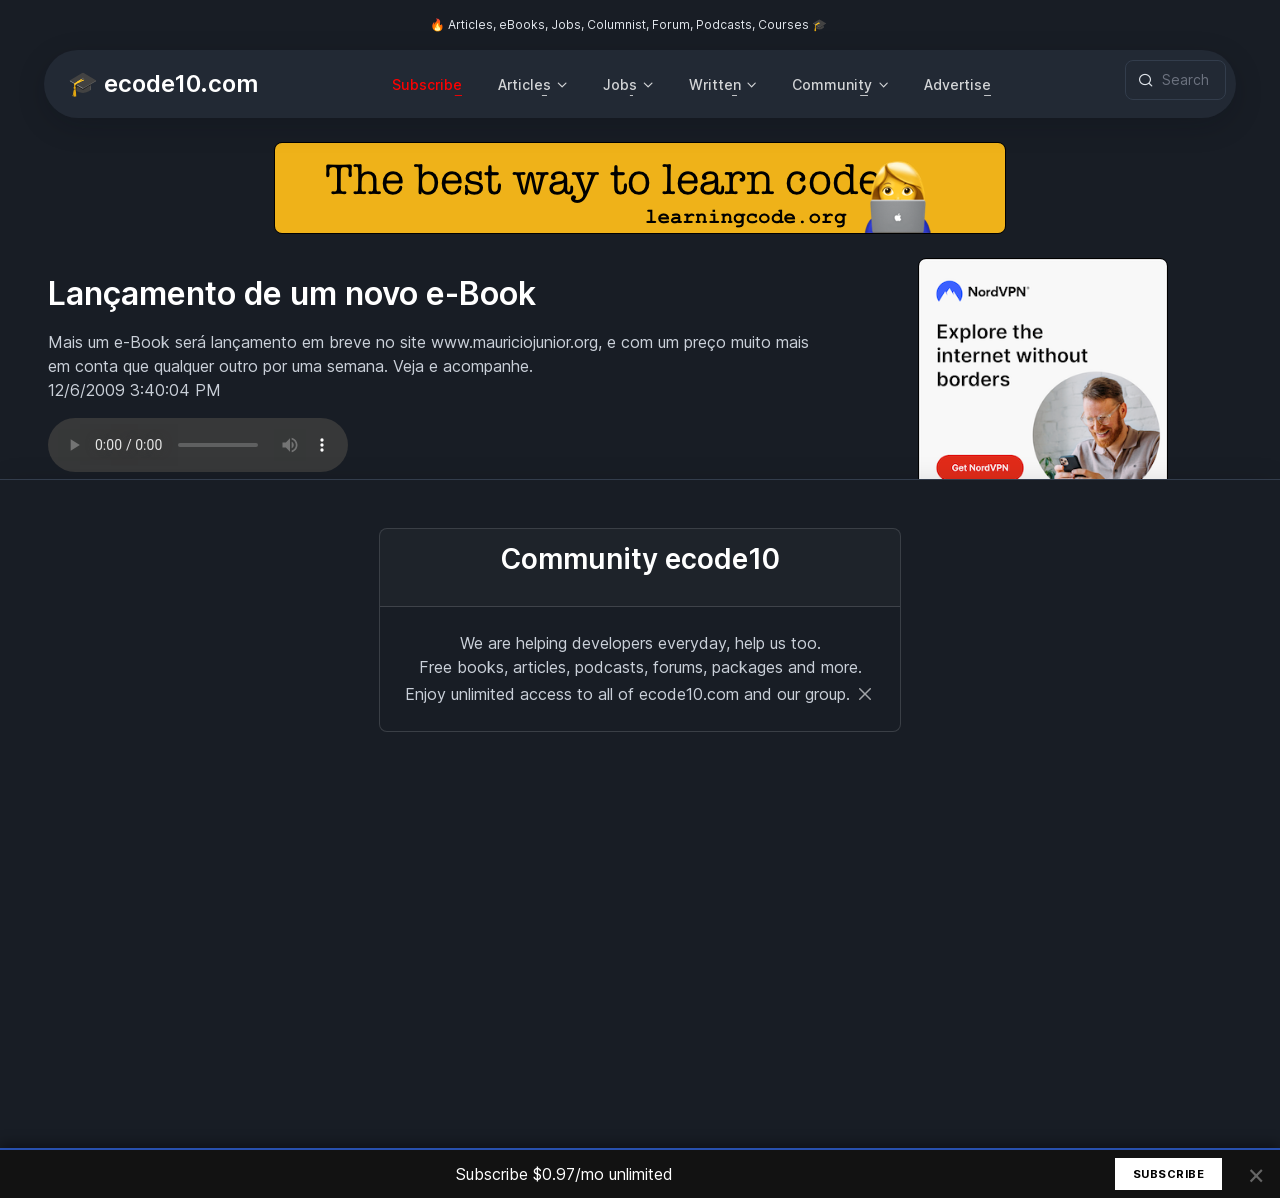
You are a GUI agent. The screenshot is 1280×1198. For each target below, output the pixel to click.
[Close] (865, 694)
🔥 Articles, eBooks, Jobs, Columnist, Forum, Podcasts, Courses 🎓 (628, 24)
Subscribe (427, 84)
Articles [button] (524, 84)
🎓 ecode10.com (163, 83)
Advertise (957, 84)
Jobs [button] (620, 84)
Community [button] (832, 84)
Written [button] (715, 84)
